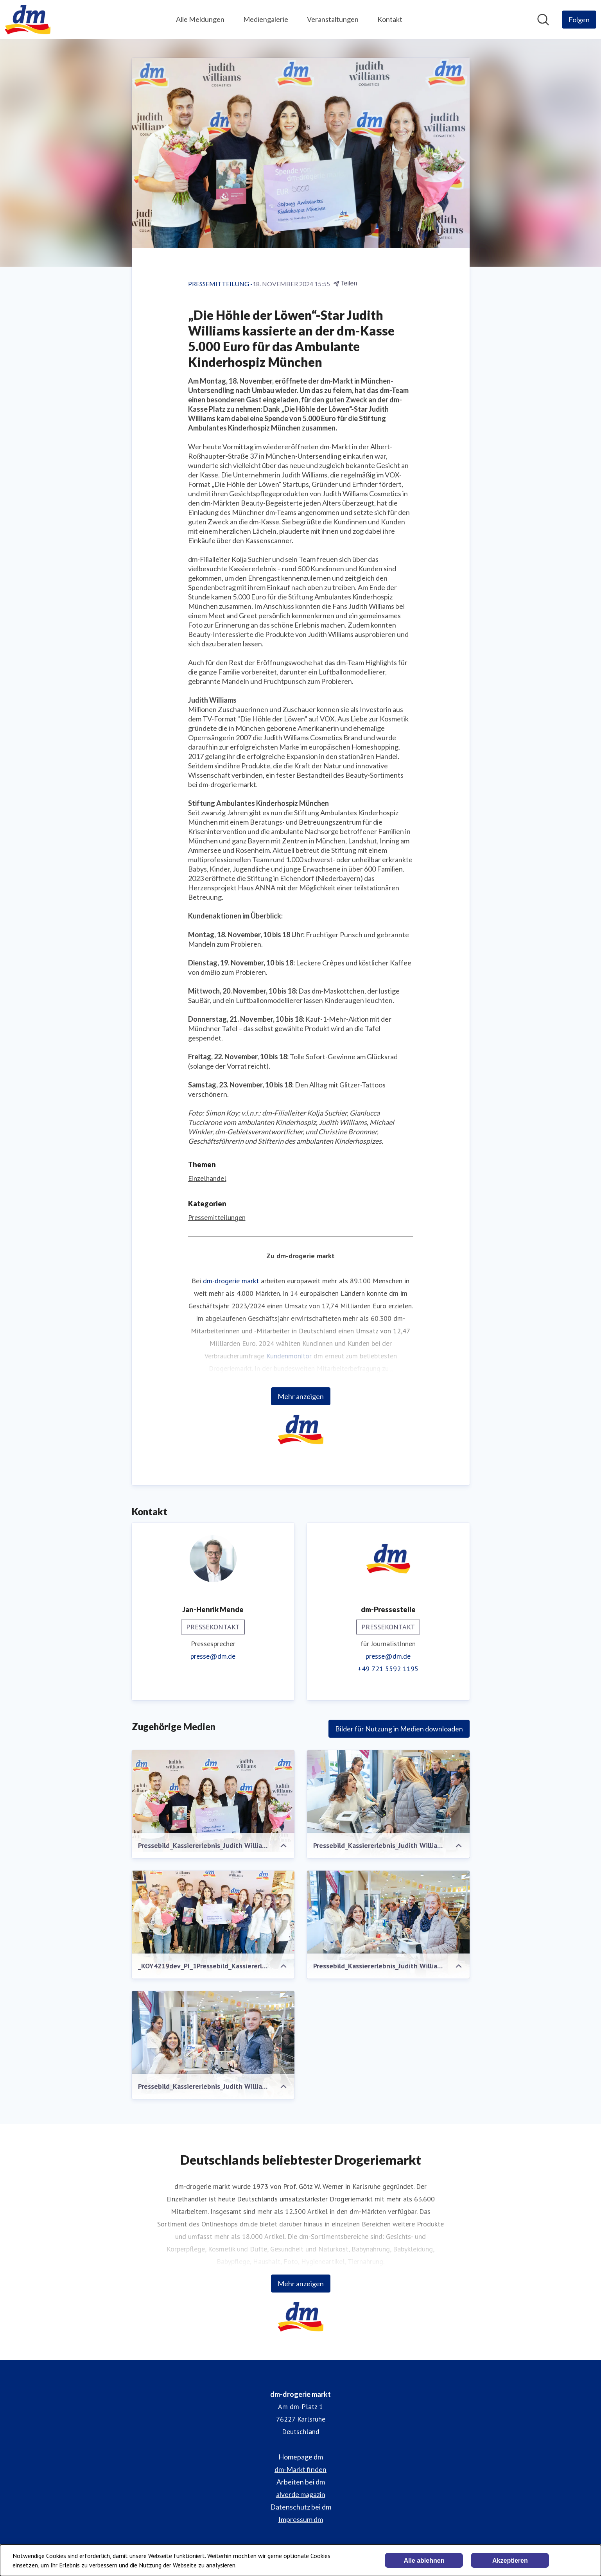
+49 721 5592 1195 (388, 1668)
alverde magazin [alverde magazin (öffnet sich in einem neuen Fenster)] (300, 2494)
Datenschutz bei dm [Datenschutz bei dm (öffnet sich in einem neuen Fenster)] (300, 2506)
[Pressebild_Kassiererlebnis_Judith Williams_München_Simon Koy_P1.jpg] (213, 1801)
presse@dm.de (212, 1656)
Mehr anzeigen (301, 1396)
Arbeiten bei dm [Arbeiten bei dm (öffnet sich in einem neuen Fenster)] (300, 2481)
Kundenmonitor (289, 1355)
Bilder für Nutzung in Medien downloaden (399, 1728)
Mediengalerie (265, 19)
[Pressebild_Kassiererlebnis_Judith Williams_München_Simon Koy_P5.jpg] (213, 2045)
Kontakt (389, 19)
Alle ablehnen (424, 2560)
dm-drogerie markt (231, 1280)
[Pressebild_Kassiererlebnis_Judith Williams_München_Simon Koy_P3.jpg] (388, 1805)
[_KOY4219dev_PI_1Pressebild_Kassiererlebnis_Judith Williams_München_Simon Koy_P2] (213, 1925)
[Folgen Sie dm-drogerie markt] (579, 20)
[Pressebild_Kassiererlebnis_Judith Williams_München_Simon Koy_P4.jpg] (388, 1925)
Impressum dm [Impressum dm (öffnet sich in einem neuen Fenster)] (300, 2519)
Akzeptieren (510, 2560)
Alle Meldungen (200, 19)
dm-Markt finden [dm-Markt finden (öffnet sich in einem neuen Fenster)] (300, 2469)
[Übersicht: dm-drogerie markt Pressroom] (27, 19)
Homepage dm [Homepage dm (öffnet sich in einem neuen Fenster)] (300, 2456)
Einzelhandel (207, 1178)
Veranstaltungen (333, 19)
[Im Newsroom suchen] (543, 19)
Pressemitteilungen (217, 1217)
